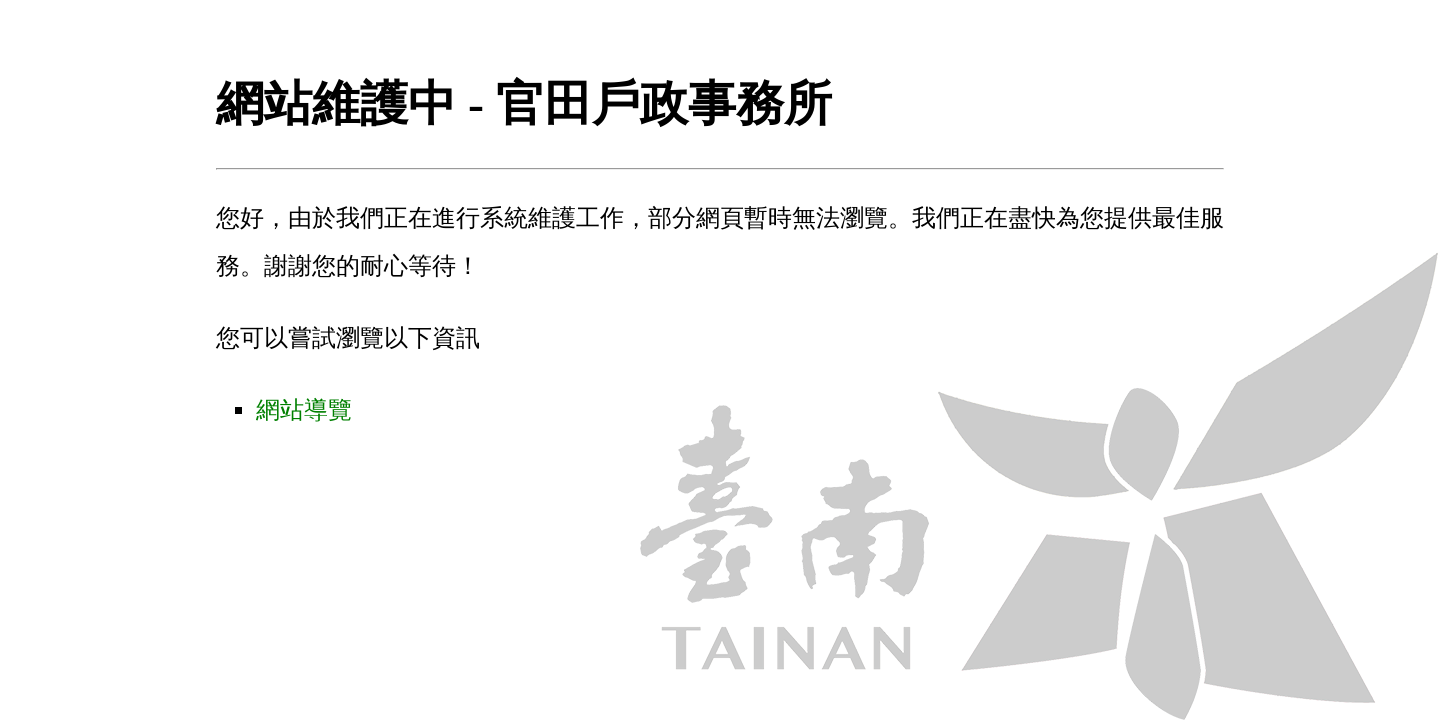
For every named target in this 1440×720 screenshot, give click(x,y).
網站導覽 (304, 410)
